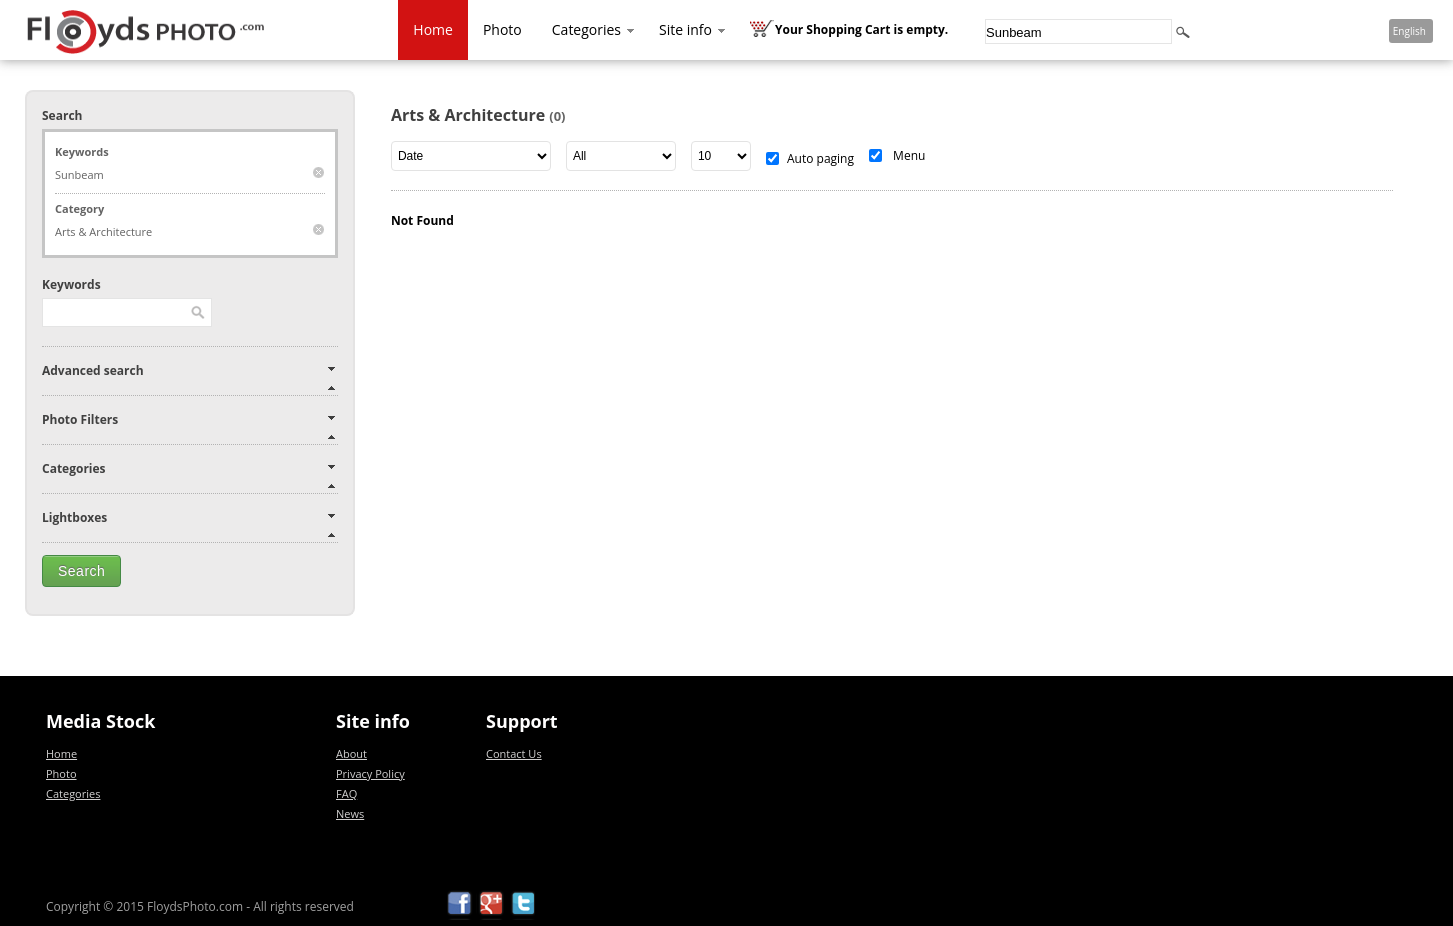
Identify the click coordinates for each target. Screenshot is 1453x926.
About (351, 753)
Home (433, 29)
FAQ (346, 793)
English (1409, 31)
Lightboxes (74, 517)
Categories (594, 29)
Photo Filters (80, 419)
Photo (502, 29)
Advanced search (93, 370)
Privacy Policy (370, 773)
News (350, 813)
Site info (693, 29)
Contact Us (514, 753)
